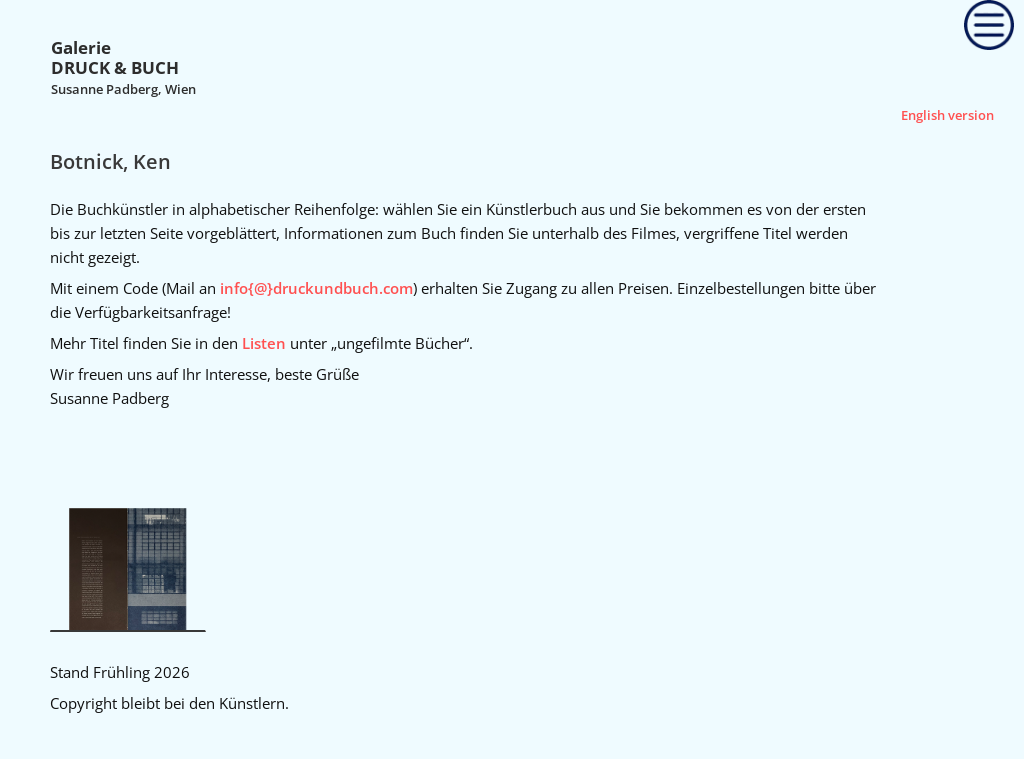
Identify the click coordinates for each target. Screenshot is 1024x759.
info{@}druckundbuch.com (316, 288)
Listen (264, 343)
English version (947, 115)
